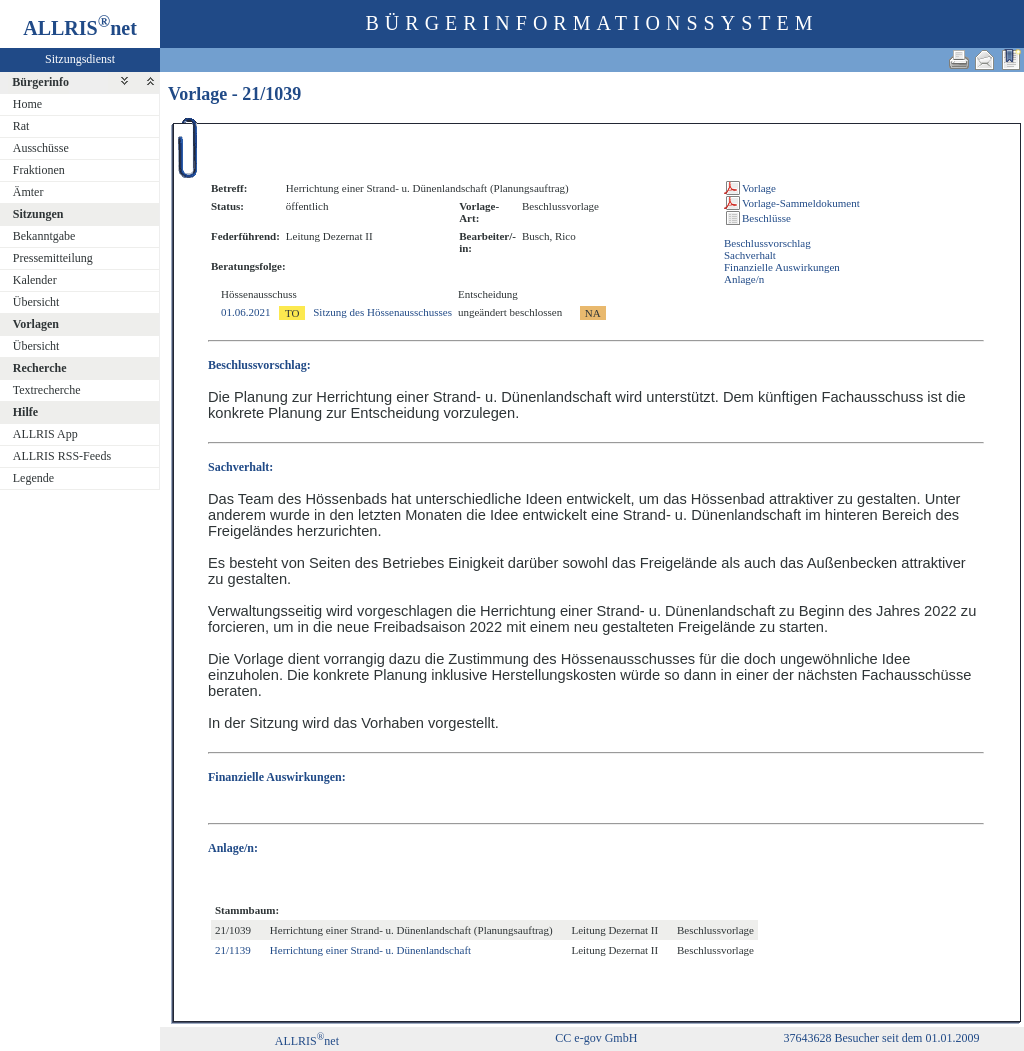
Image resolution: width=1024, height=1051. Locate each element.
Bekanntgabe (44, 236)
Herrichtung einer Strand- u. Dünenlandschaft (370, 950)
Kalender (35, 280)
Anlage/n (744, 279)
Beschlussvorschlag (767, 243)
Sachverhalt (750, 255)
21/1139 (233, 950)
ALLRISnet (307, 1041)
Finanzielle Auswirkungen (782, 267)
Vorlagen (36, 324)
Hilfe (25, 412)
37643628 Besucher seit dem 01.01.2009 (881, 1038)
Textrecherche (47, 390)
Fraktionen (39, 170)
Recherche (40, 368)
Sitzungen (38, 214)
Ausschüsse (41, 148)
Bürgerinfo (40, 82)
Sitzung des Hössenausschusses (382, 312)
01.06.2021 (246, 312)
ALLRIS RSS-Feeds (62, 456)
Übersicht (36, 302)
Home (27, 104)
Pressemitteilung (53, 258)
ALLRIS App (45, 434)
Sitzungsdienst (80, 59)
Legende (33, 478)
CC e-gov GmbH (596, 1038)
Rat (21, 126)
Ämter (28, 192)
